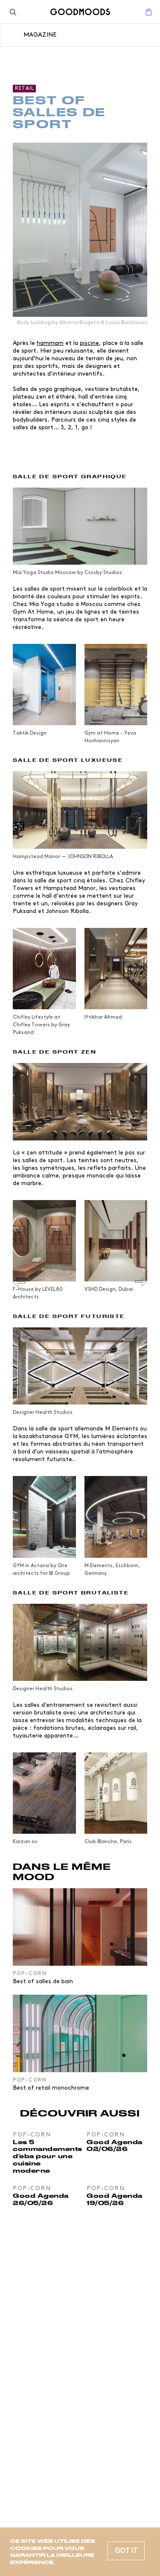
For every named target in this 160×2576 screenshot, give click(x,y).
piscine (89, 343)
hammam (50, 343)
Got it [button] (126, 2551)
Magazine (39, 35)
